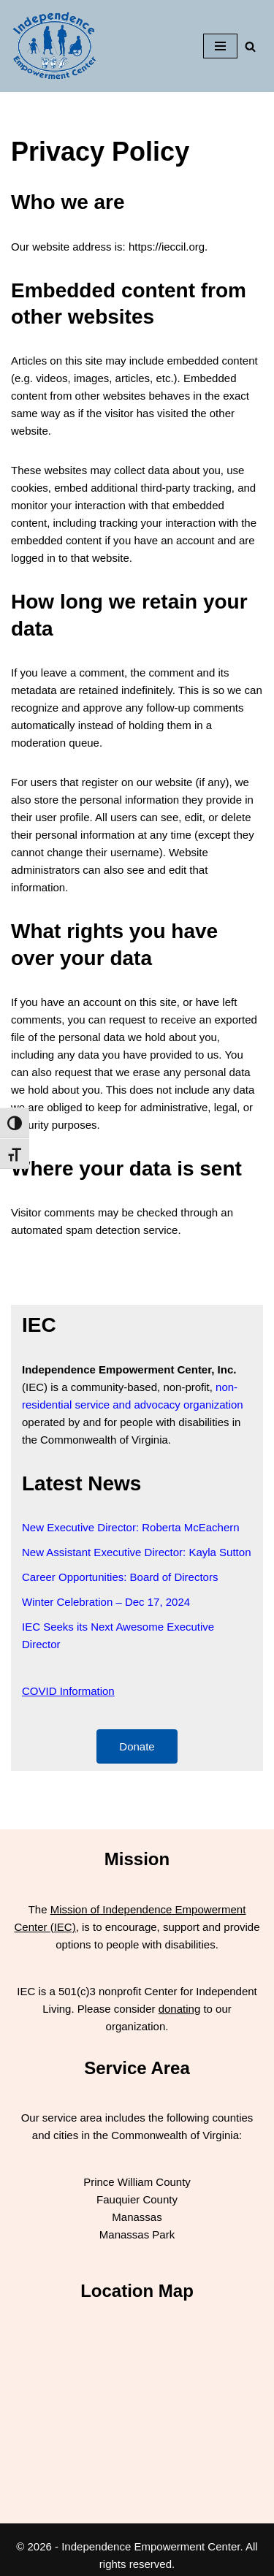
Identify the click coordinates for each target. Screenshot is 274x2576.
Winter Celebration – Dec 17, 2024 (106, 1602)
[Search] (250, 46)
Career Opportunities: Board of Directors (120, 1577)
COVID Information (68, 1691)
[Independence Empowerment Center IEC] (55, 46)
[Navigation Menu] (220, 46)
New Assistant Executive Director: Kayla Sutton (136, 1552)
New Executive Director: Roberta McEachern (131, 1527)
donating (180, 2009)
